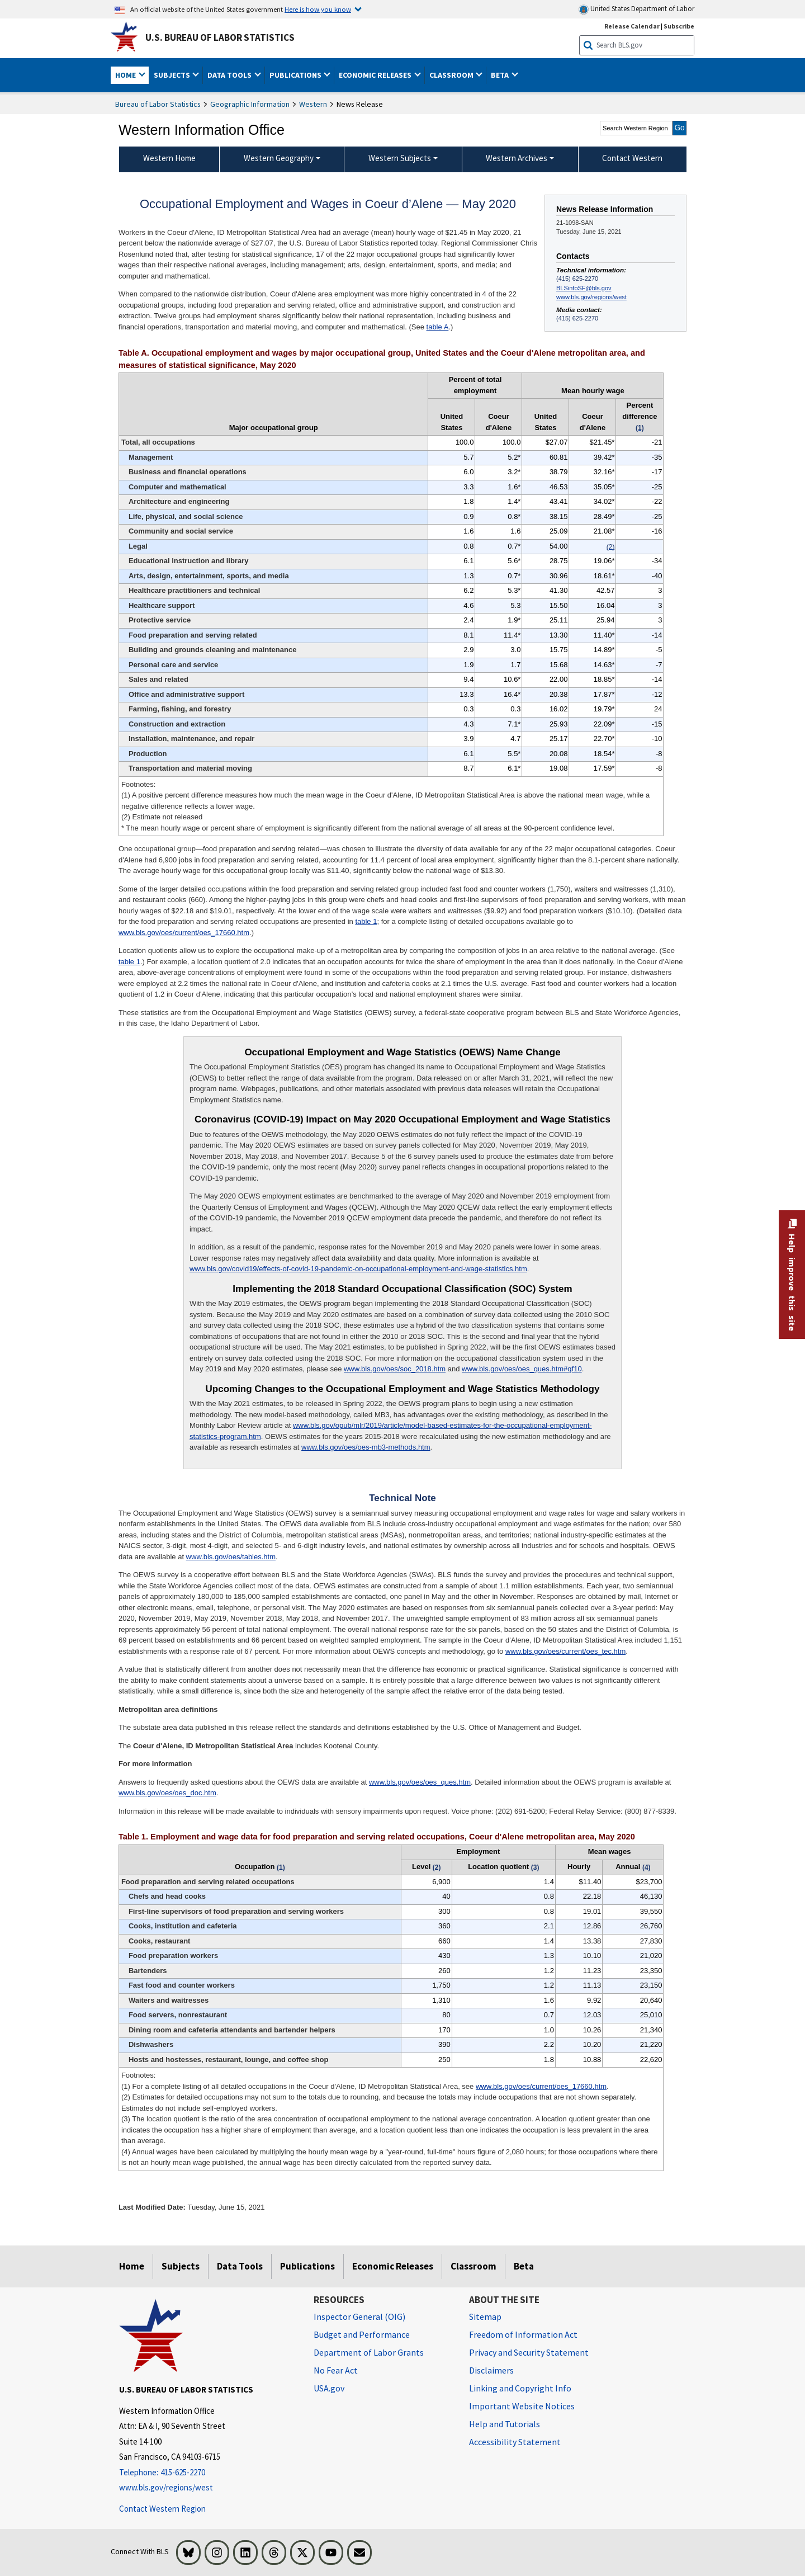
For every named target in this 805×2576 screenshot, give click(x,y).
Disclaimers (491, 2370)
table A (438, 327)
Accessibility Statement (515, 2441)
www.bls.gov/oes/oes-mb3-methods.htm (365, 1447)
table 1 (366, 921)
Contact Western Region (162, 2508)
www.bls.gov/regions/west (591, 297)
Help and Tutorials (504, 2423)
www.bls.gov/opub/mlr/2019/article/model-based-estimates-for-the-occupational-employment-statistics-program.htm (391, 1431)
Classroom (473, 2266)
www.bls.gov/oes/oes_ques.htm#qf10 (522, 1369)
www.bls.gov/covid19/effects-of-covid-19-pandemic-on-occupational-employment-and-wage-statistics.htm (358, 1269)
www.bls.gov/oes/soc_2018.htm (395, 1369)
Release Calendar (632, 26)
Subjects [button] (173, 75)
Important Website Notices (522, 2406)
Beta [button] (500, 75)
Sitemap (485, 2316)
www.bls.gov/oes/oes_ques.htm (420, 1782)
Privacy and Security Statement (529, 2352)
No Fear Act (336, 2370)
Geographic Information (250, 104)
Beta (524, 2266)
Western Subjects (399, 158)
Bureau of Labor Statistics (158, 104)
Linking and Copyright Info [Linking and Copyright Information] (520, 2388)
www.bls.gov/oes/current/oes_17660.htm (184, 932)
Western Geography (279, 158)
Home (131, 2266)
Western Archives (516, 158)
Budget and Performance (362, 2334)
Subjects (181, 2266)
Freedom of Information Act (523, 2334)
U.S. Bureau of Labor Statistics (220, 37)
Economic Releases (392, 2266)
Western (313, 104)
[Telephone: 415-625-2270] (208, 2472)
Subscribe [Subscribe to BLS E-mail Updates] (679, 26)
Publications (307, 2266)
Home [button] (126, 75)
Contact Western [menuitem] (632, 158)
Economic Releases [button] (376, 75)
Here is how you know (318, 8)
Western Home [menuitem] (169, 158)
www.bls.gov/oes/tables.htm (231, 1557)
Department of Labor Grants (369, 2352)
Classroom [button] (452, 75)
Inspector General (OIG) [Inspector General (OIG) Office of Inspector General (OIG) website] (359, 2316)
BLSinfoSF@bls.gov (583, 288)
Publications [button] (296, 75)
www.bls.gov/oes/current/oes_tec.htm (565, 1651)
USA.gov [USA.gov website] (329, 2388)
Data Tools (240, 2266)
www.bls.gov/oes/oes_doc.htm (167, 1793)
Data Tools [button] (230, 75)
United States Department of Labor (636, 9)
